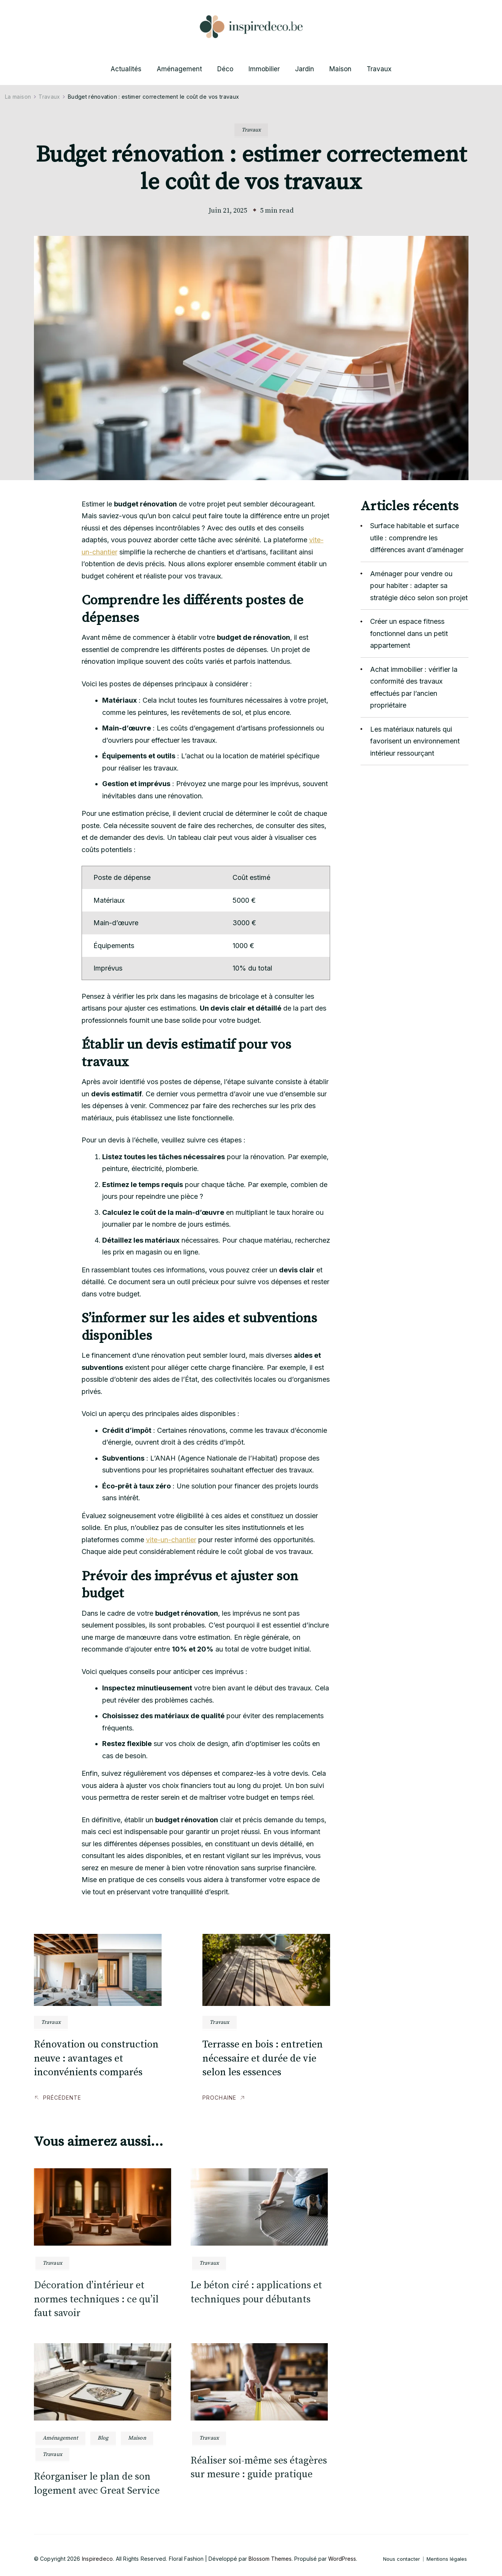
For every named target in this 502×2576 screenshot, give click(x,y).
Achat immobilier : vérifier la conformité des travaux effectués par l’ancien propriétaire (413, 687)
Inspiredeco (97, 2558)
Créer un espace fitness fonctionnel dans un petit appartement (409, 633)
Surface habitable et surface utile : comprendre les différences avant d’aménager (417, 538)
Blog (103, 2438)
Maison (340, 69)
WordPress (342, 2558)
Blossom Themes (270, 2558)
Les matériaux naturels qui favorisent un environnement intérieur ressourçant (415, 741)
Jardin (304, 69)
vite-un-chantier (171, 1540)
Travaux (379, 69)
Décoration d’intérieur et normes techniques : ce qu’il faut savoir (96, 2299)
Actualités (126, 69)
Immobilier (264, 69)
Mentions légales (447, 2559)
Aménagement (179, 69)
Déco (225, 69)
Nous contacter (401, 2559)
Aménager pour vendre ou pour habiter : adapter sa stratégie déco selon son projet (419, 586)
